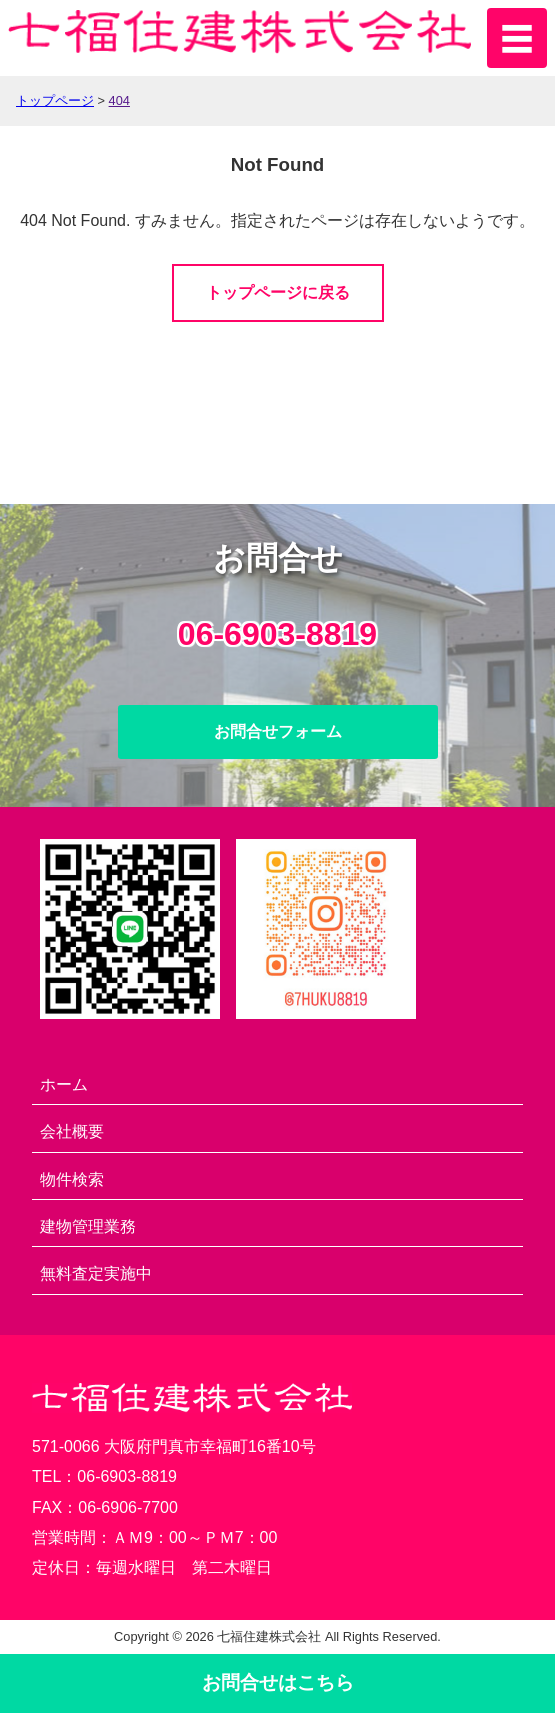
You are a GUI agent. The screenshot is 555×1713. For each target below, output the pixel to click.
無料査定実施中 (96, 1273)
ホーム (64, 1084)
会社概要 (72, 1131)
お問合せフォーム (278, 731)
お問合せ (278, 1682)
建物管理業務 (88, 1226)
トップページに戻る (278, 292)
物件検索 (72, 1179)
